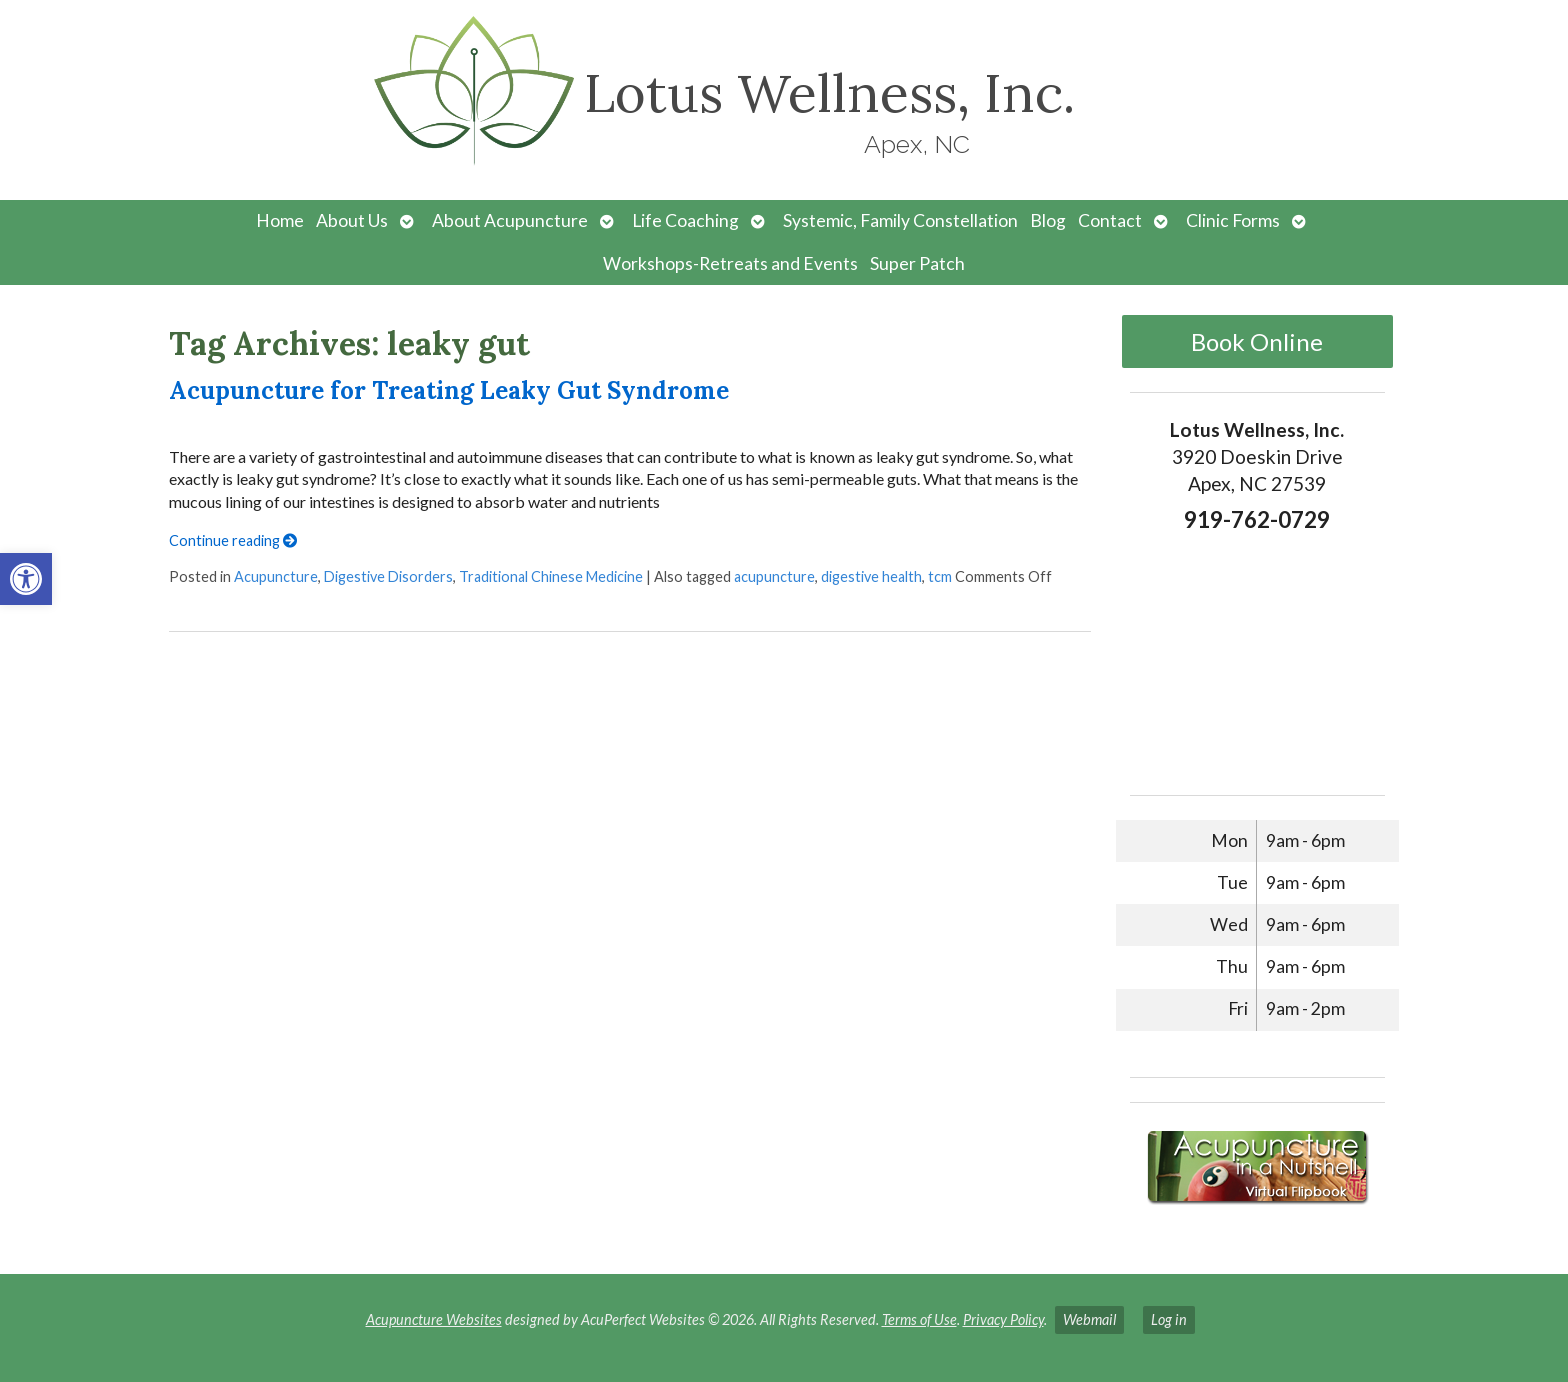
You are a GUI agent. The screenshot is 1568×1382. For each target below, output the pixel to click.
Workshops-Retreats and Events (730, 263)
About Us (352, 220)
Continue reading (233, 540)
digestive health (871, 576)
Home (280, 220)
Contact (1110, 220)
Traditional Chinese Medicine (551, 576)
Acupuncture (276, 576)
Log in (1169, 1319)
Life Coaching (685, 220)
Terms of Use (919, 1319)
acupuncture (774, 576)
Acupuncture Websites (434, 1319)
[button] (26, 579)
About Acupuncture (510, 220)
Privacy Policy (1003, 1319)
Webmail (1089, 1319)
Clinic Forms (1233, 220)
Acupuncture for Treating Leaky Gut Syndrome (449, 390)
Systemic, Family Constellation (900, 220)
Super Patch (917, 263)
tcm (940, 576)
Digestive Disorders (388, 576)
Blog (1048, 220)
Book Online (1257, 341)
